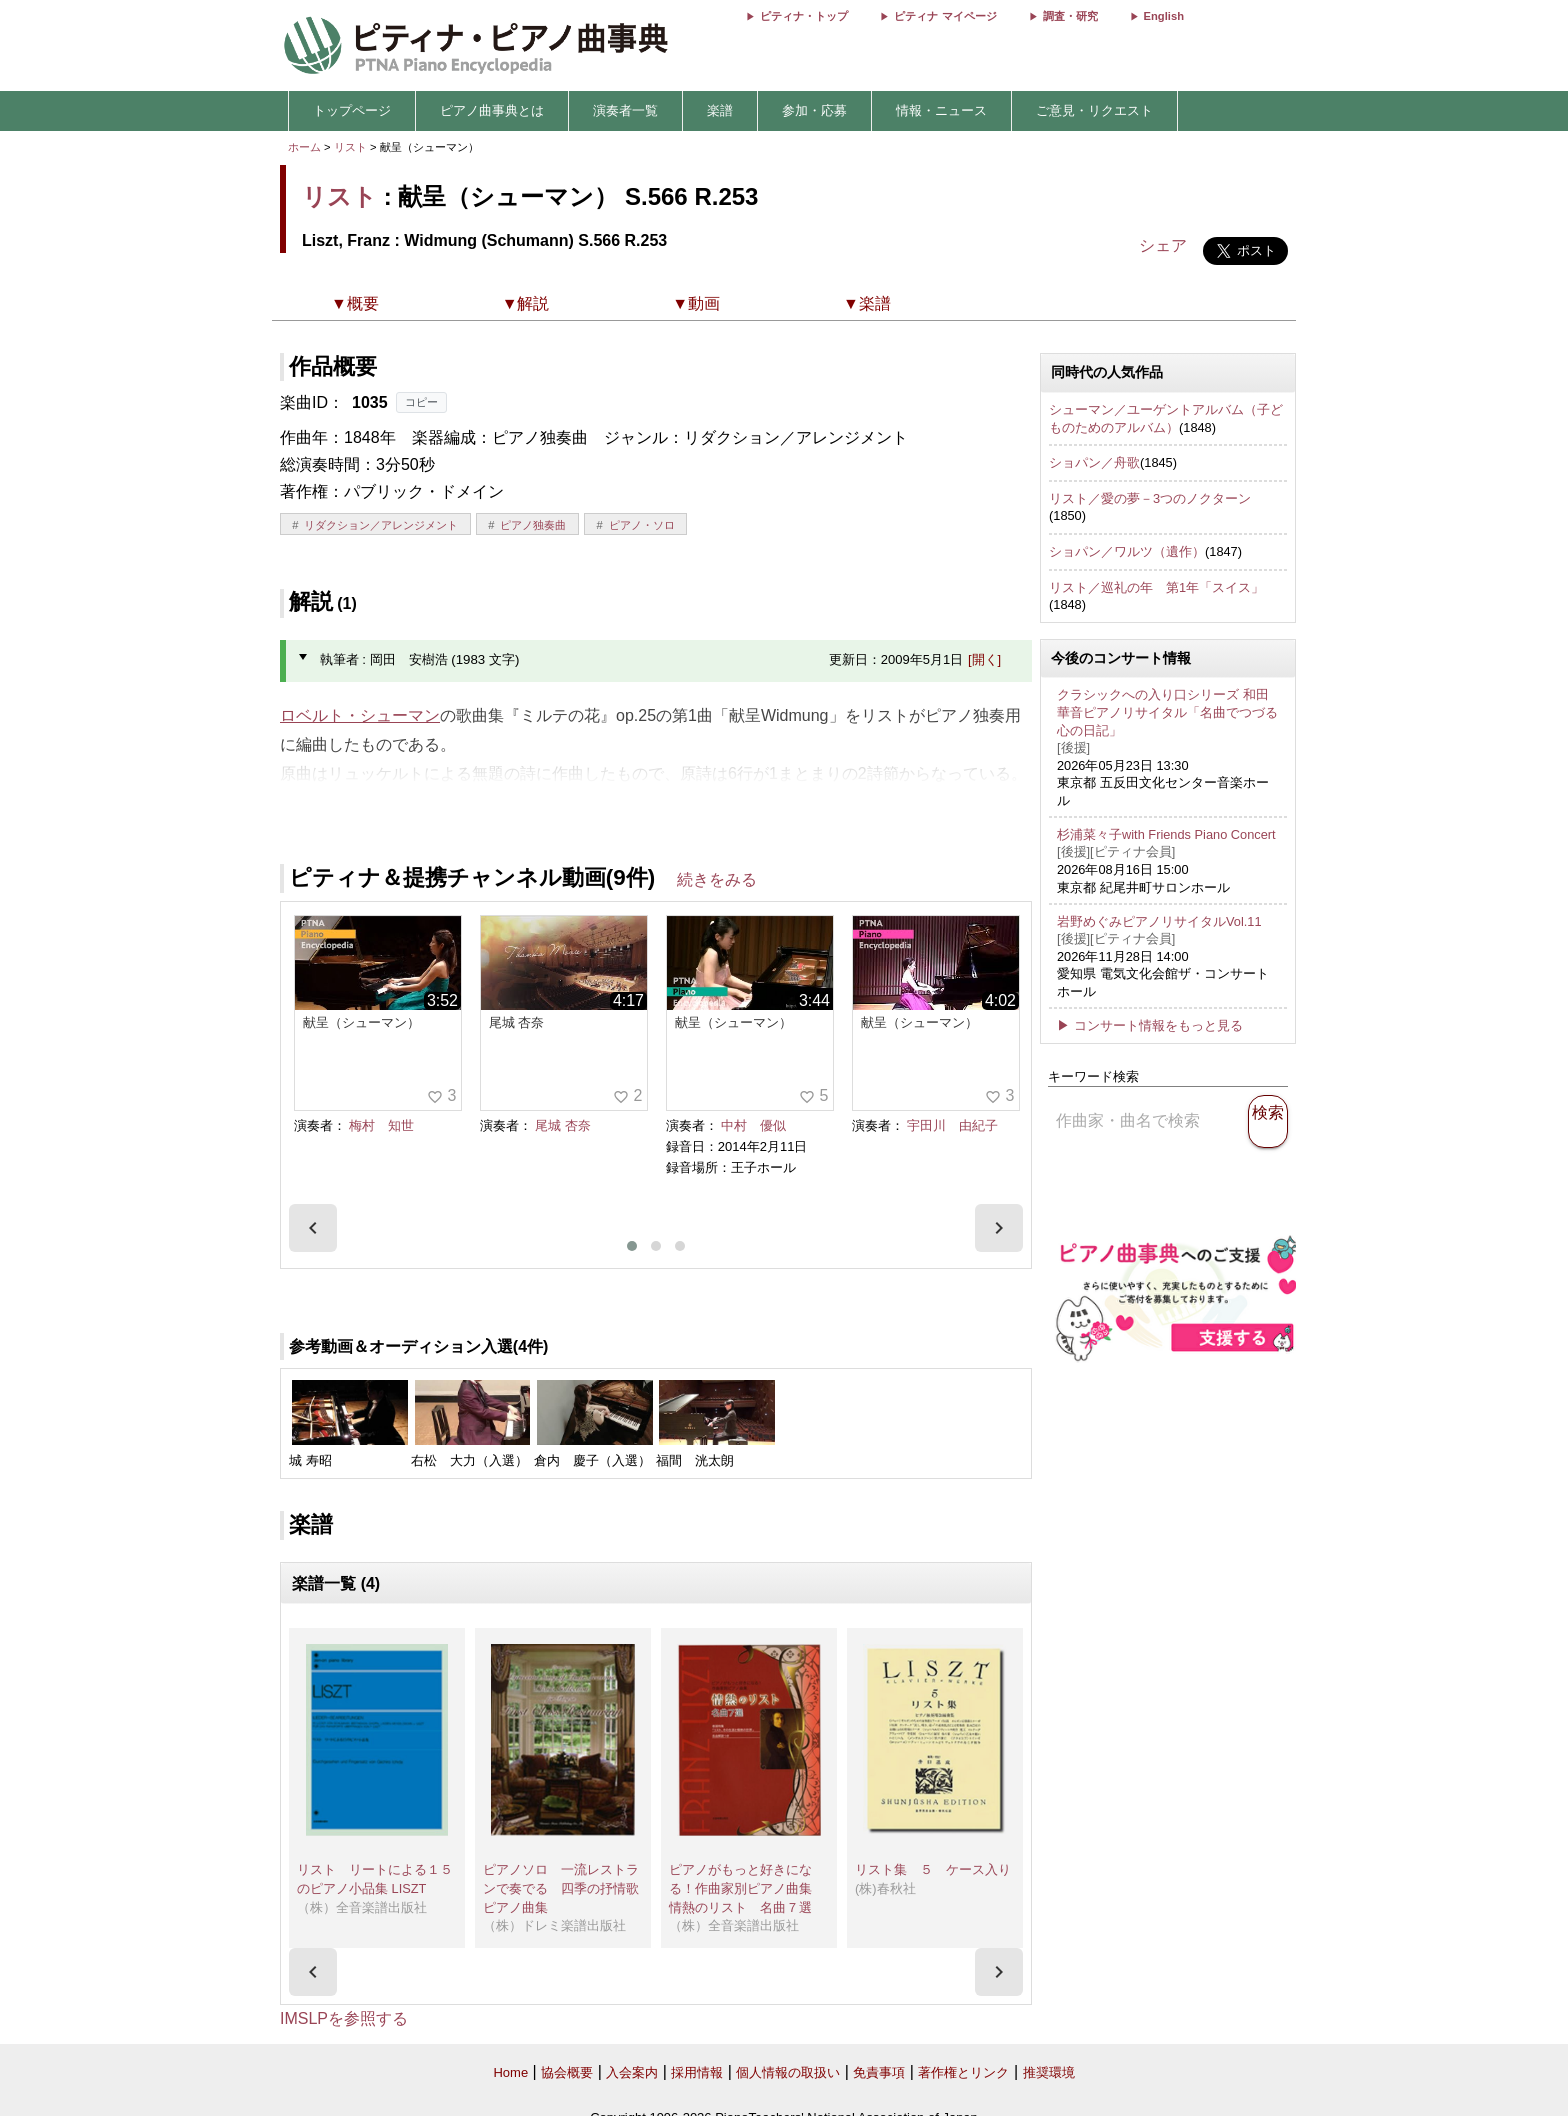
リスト (350, 147)
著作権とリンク (963, 2072)
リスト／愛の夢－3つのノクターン (1150, 498)
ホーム (304, 147)
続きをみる (717, 879)
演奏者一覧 (625, 110)
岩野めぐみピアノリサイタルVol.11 (1159, 921)
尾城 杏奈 (563, 1125)
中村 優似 (753, 1125)
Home (510, 2072)
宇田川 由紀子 (952, 1125)
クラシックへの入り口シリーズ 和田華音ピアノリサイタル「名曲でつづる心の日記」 (1167, 712)
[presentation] (313, 1228)
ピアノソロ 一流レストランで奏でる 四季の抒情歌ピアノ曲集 (561, 1888)
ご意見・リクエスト (1094, 110)
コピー (421, 402)
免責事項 (879, 2072)
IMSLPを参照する (344, 2018)
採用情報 (697, 2072)
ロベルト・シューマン (360, 715)
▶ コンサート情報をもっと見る (1150, 1025)
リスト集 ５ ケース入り (933, 1869)
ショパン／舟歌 (1094, 462)
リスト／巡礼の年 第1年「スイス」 (1156, 587)
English (1164, 16)
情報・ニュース (941, 110)
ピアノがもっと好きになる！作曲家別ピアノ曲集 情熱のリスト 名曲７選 (747, 1888)
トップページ (352, 110)
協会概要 (567, 2072)
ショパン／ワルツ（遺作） (1127, 551)
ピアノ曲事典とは (492, 110)
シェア (1163, 245)
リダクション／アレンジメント (381, 525)
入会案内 (632, 2072)
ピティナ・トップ (804, 16)
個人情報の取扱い (788, 2072)
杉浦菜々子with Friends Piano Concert (1166, 834)
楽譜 (720, 110)
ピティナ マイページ (945, 16)
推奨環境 (1049, 2072)
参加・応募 (814, 110)
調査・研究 (1070, 16)
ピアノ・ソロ (642, 525)
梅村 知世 (381, 1125)
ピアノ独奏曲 (533, 525)
